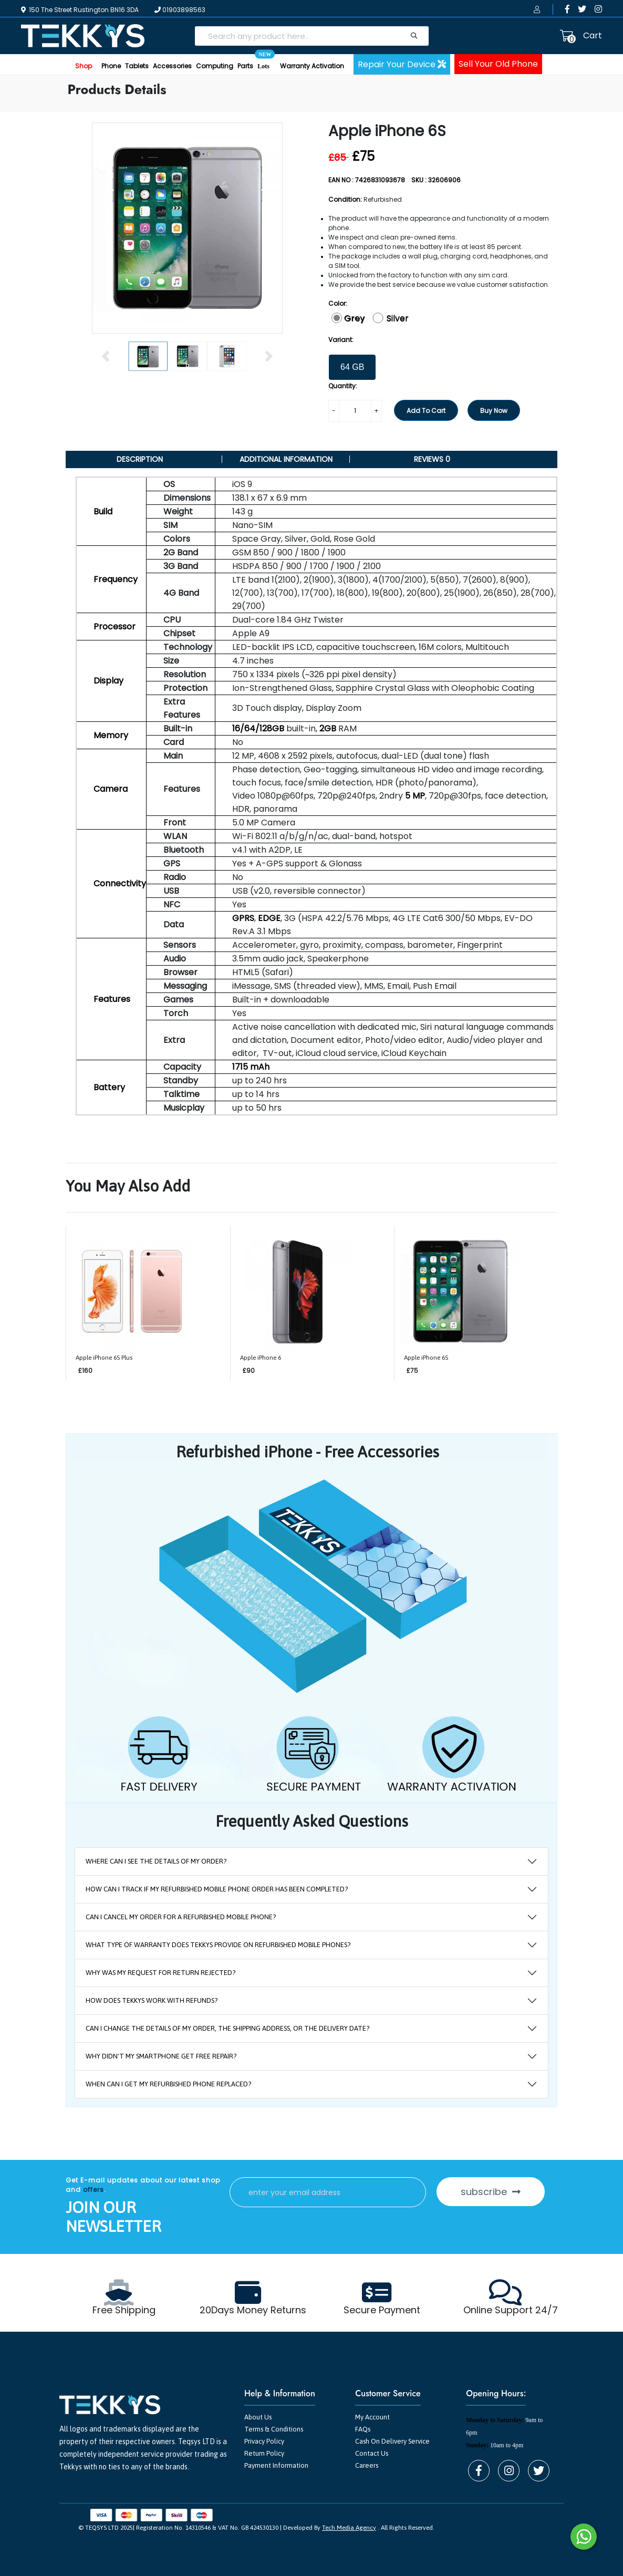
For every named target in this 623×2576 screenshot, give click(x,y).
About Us (258, 2417)
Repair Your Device (402, 64)
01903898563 (179, 9)
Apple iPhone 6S (426, 1357)
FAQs (362, 2429)
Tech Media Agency (349, 2527)
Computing (214, 65)
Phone (111, 65)
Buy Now (493, 410)
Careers (366, 2465)
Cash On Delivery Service (392, 2441)
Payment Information (276, 2465)
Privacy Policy (264, 2441)
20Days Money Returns (253, 2310)
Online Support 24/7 (510, 2310)
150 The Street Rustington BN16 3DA (80, 9)
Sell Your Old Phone (498, 64)
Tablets (137, 65)
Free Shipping (123, 2310)
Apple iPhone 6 (260, 1357)
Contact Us (371, 2453)
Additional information (286, 459)
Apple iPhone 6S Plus (104, 1357)
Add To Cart (426, 410)
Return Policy (264, 2453)
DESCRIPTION (140, 459)
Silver (398, 318)
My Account (372, 2417)
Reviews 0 (432, 459)
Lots (263, 62)
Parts (245, 65)
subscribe (491, 2191)
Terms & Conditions (273, 2429)
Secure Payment (382, 2310)
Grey (354, 318)
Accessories (172, 65)
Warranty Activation (312, 65)
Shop (83, 65)
